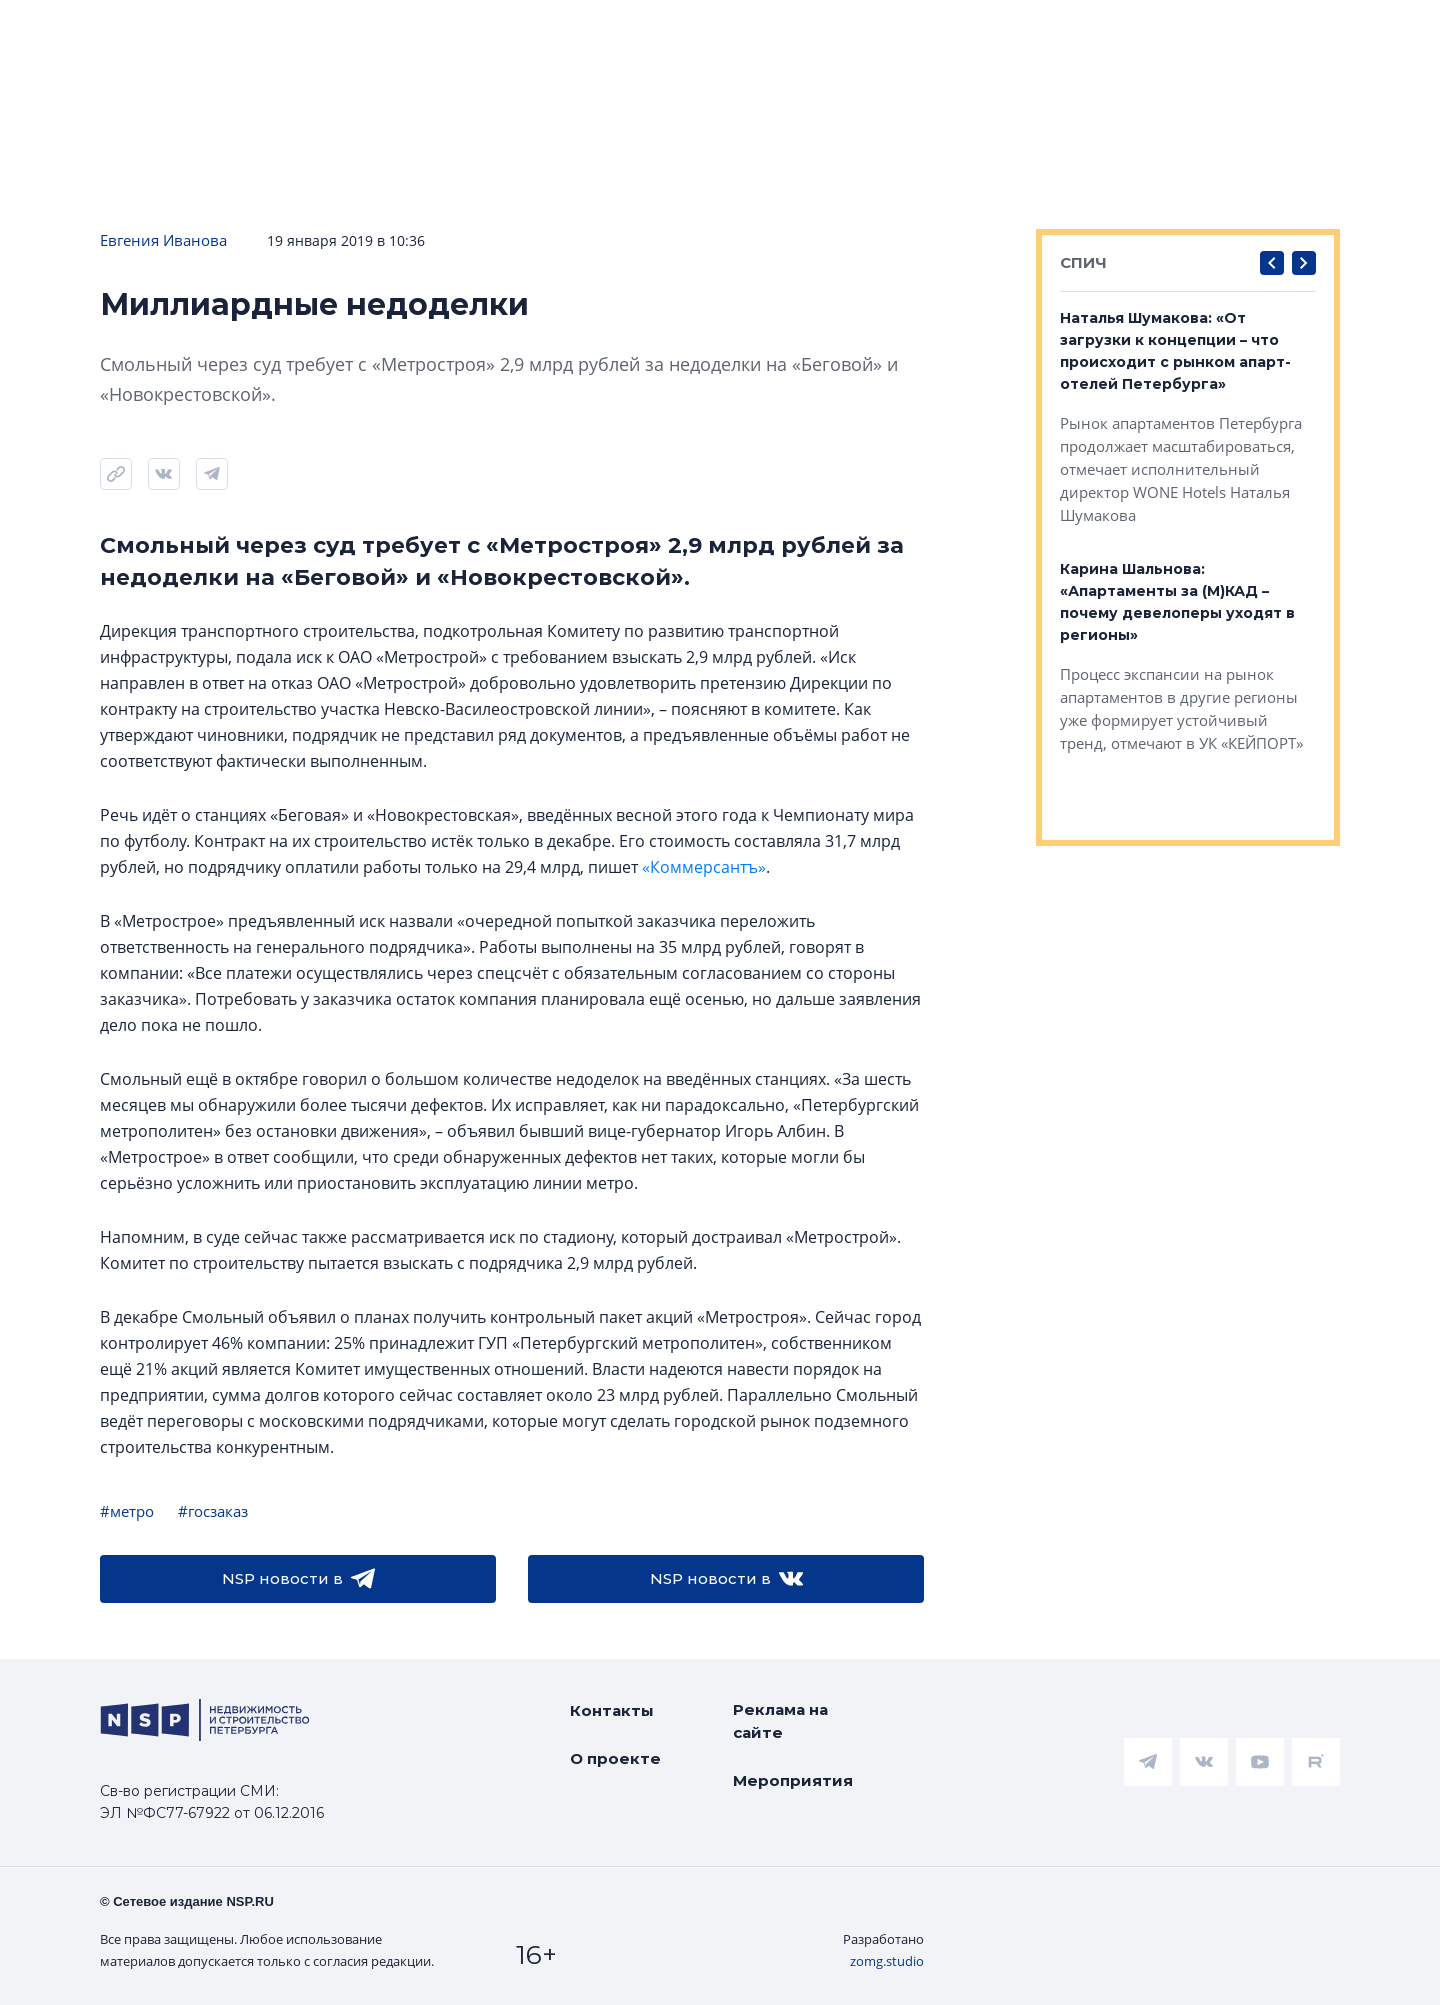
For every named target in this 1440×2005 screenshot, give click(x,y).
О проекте (615, 1758)
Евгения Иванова (163, 240)
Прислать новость (497, 72)
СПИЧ (1083, 262)
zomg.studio (887, 1961)
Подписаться (301, 72)
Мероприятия (793, 1780)
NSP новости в (298, 1579)
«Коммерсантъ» (704, 867)
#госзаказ (213, 1511)
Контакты (612, 1710)
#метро (127, 1511)
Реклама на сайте (780, 1721)
